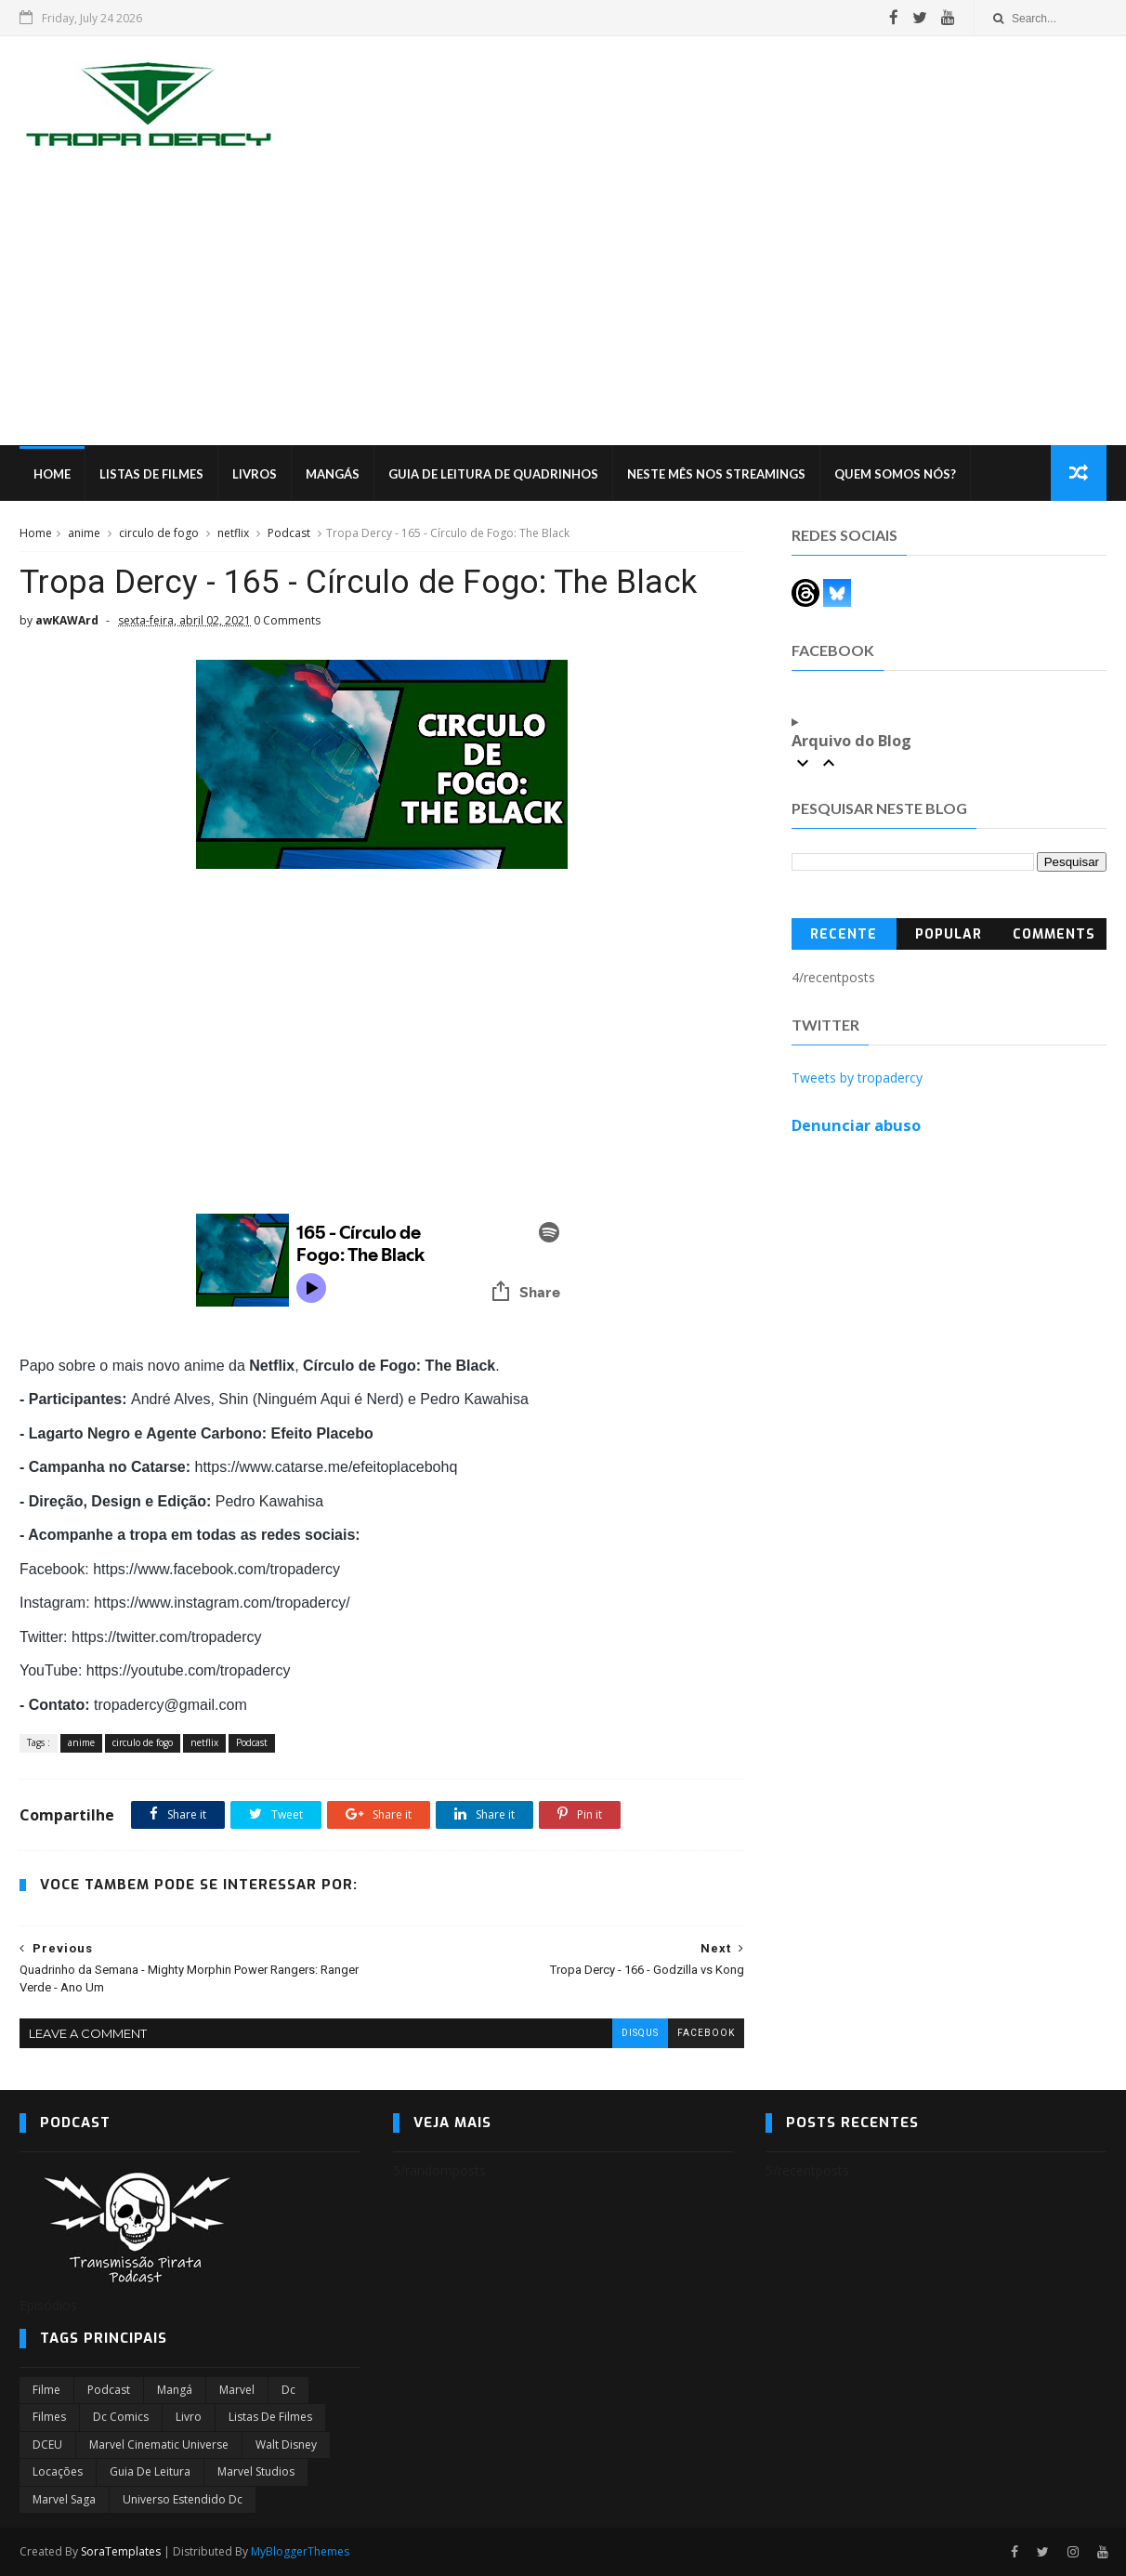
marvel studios (256, 2471)
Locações (58, 2471)
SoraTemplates (121, 2551)
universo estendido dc (182, 2499)
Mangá (174, 2390)
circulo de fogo (159, 533)
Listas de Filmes (151, 474)
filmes (49, 2417)
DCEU (47, 2444)
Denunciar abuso (856, 1125)
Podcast (289, 533)
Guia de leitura (150, 2471)
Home (52, 474)
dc (288, 2390)
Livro (189, 2417)
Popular (948, 934)
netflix (233, 533)
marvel (237, 2390)
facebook (706, 2033)
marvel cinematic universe (159, 2444)
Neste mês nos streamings (716, 474)
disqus (640, 2033)
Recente (843, 934)
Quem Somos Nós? (895, 474)
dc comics (121, 2417)
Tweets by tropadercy (857, 1077)
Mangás (333, 474)
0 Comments (287, 620)
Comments (1054, 934)
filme (46, 2390)
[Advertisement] (563, 306)
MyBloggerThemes (300, 2551)
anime (84, 533)
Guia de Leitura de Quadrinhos (493, 474)
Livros (254, 474)
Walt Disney (286, 2444)
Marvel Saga (64, 2499)
